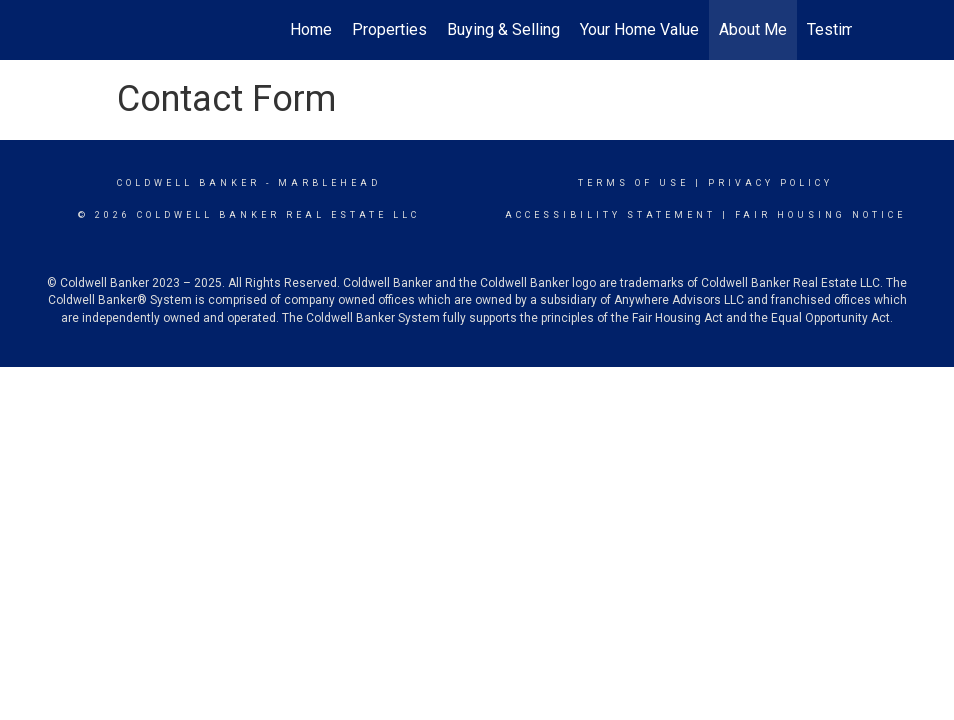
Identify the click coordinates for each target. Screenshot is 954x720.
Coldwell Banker (188, 183)
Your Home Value (639, 29)
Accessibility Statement (610, 215)
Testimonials (852, 29)
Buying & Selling (503, 29)
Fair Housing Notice (820, 215)
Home (311, 29)
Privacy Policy (770, 183)
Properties (389, 29)
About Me (753, 29)
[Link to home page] (112, 30)
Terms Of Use (633, 183)
